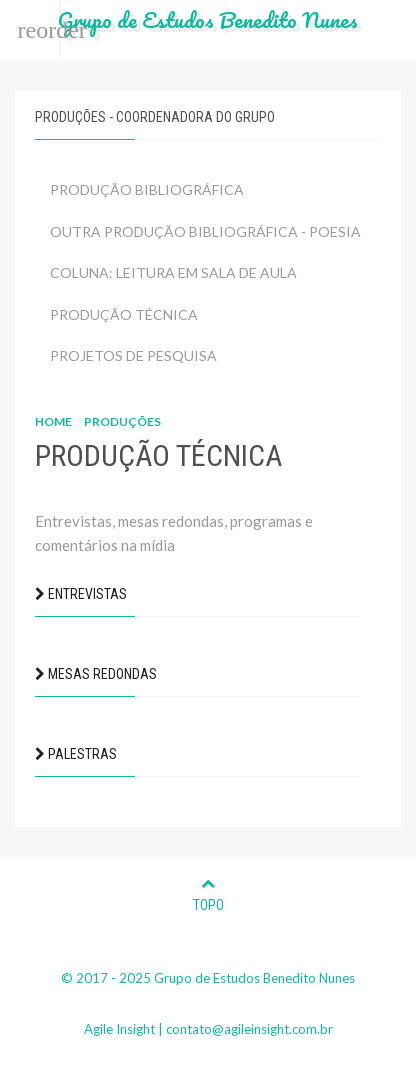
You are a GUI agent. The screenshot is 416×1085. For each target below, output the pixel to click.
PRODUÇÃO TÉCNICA (124, 314)
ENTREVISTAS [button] (81, 594)
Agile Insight (119, 1029)
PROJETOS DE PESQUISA (133, 355)
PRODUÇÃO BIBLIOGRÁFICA (147, 189)
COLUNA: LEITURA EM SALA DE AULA (173, 272)
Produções (122, 421)
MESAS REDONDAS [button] (96, 674)
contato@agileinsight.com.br (249, 1029)
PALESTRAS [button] (76, 754)
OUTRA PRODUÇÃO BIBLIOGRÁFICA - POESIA (205, 231)
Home (53, 421)
